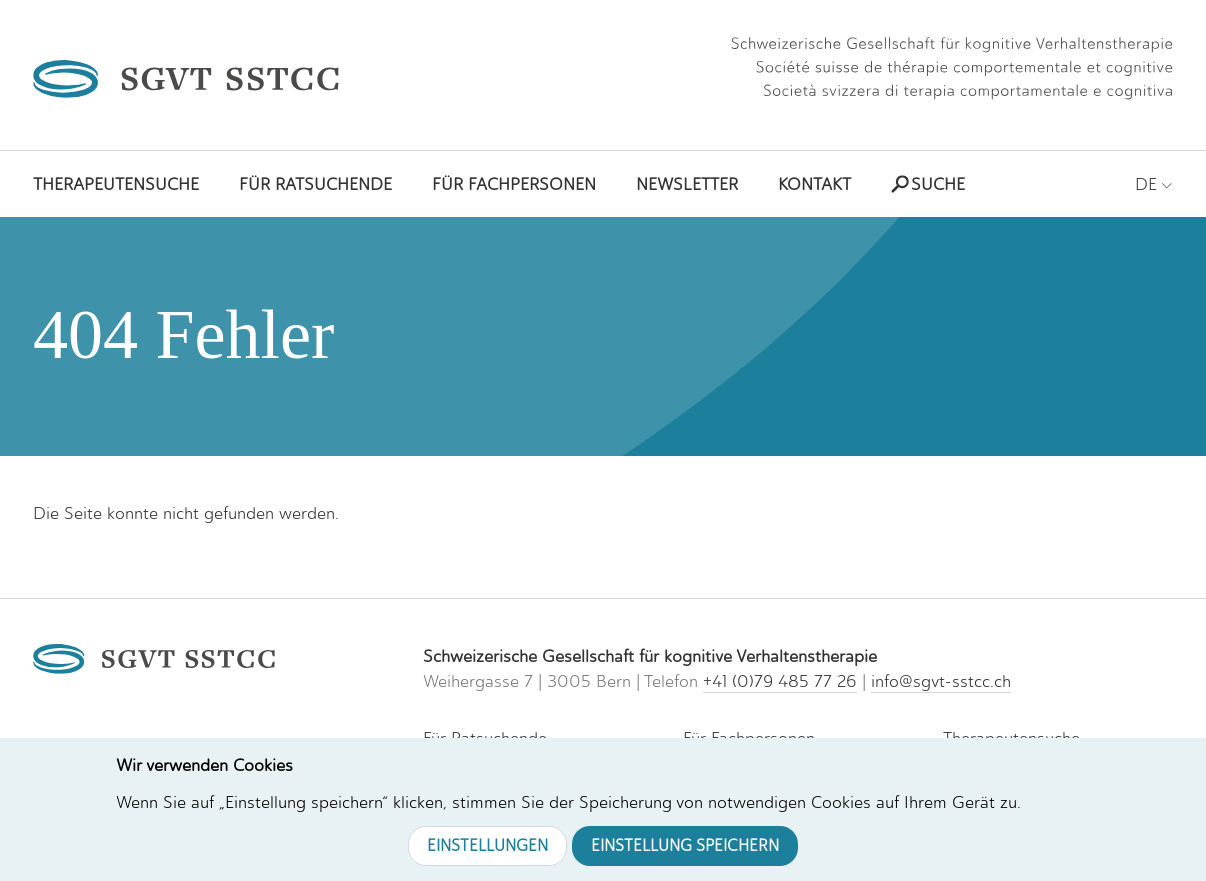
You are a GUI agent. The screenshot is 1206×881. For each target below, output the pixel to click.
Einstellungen (487, 845)
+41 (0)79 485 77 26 (780, 681)
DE (1154, 184)
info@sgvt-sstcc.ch (941, 681)
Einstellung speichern (685, 845)
